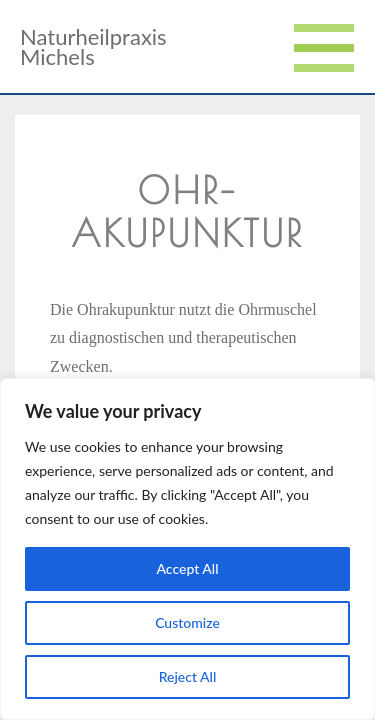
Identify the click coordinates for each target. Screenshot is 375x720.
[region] (187, 549)
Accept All (187, 568)
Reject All (188, 676)
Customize (187, 622)
